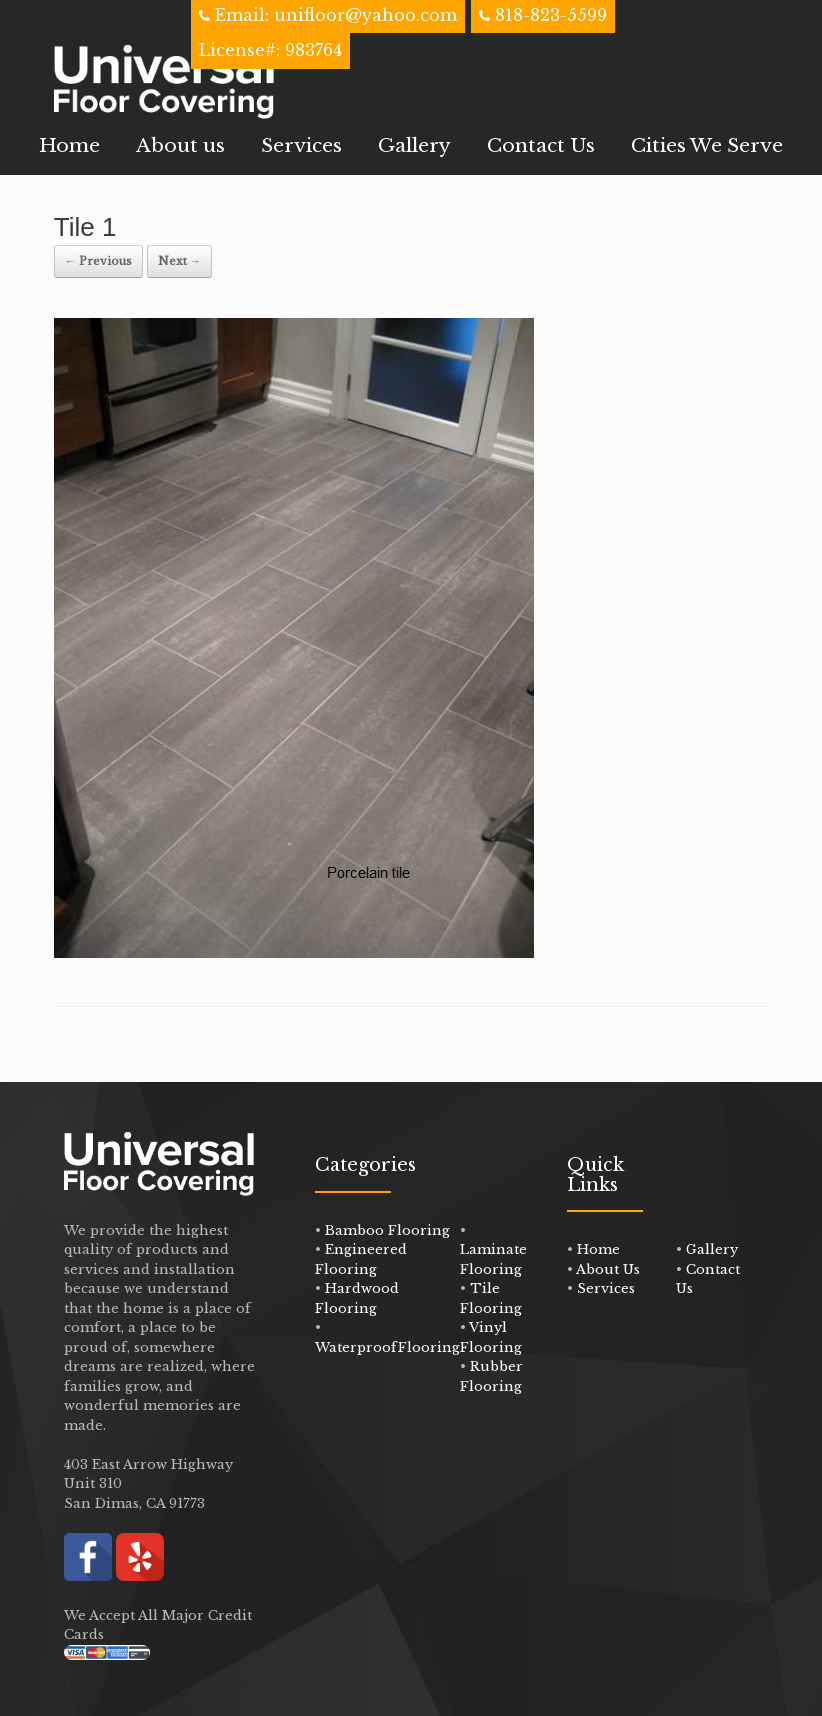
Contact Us (541, 145)
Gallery (414, 145)
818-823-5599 (551, 15)
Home (69, 145)
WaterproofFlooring (387, 1347)
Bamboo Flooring (387, 1230)
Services (301, 145)
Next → (179, 261)
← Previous (98, 261)
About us (180, 145)
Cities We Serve (707, 145)
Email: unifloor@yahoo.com (333, 15)
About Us (608, 1269)
